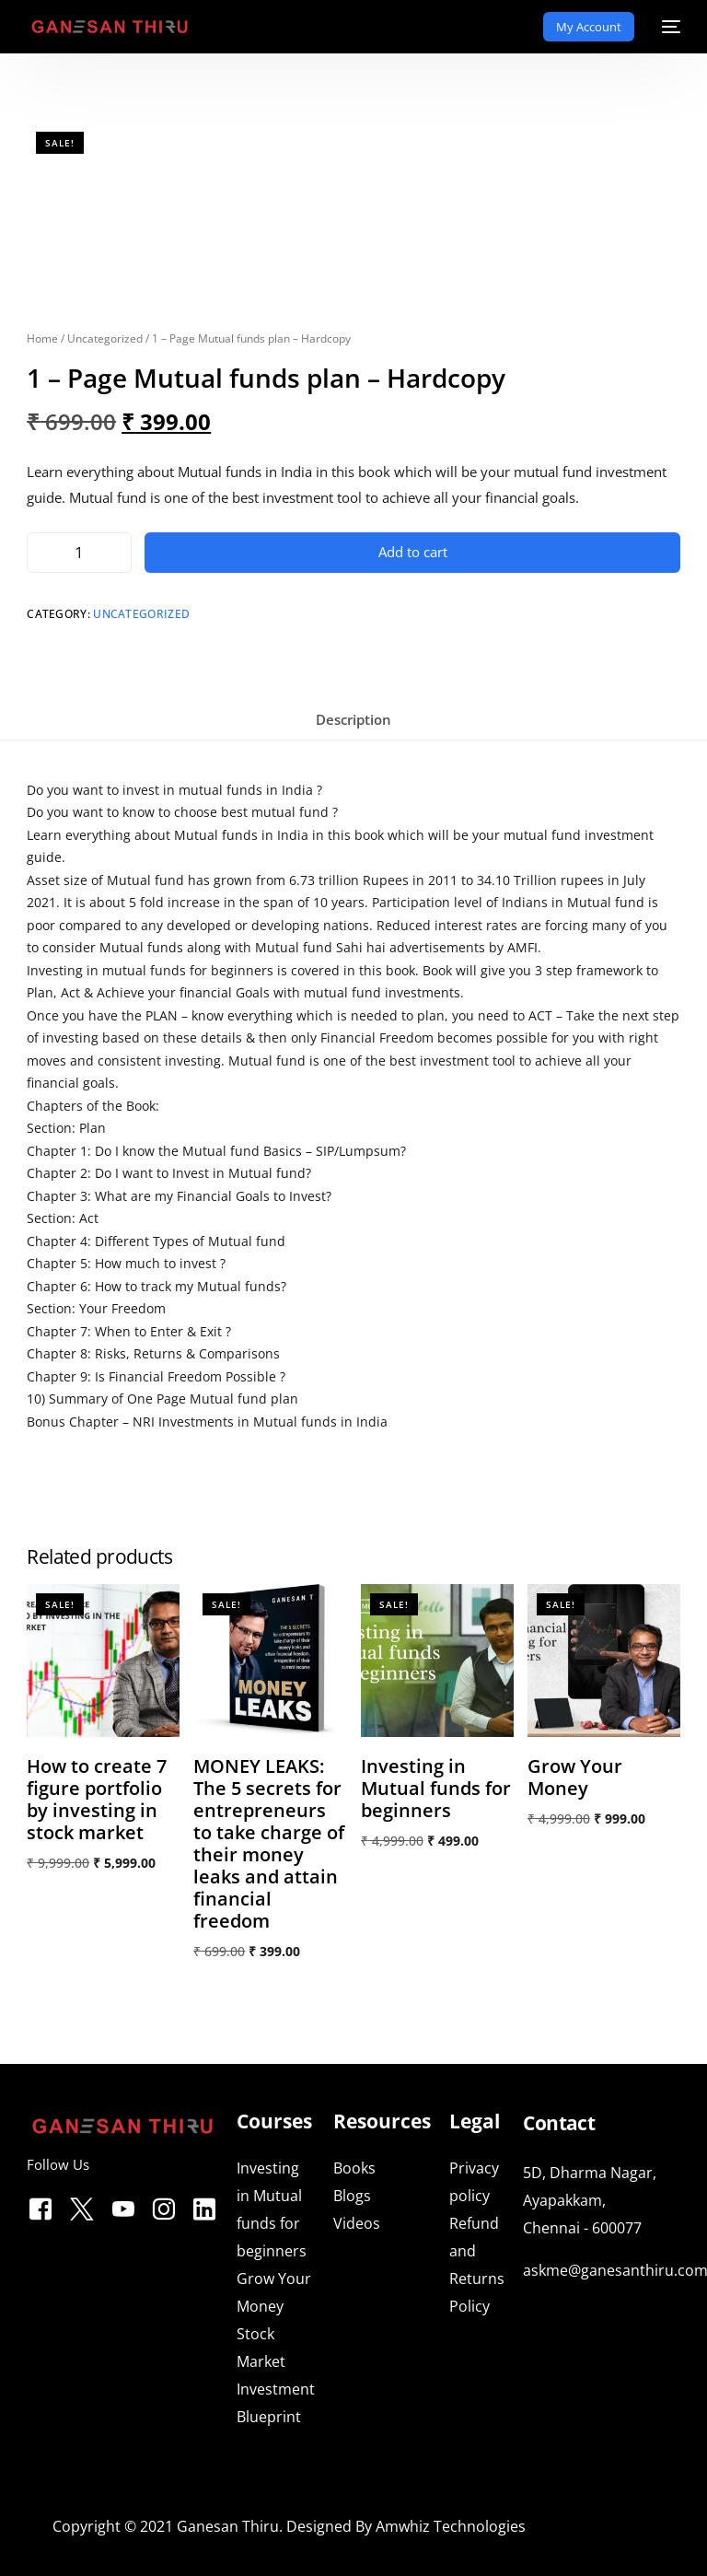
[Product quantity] (79, 552)
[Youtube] (123, 2206)
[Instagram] (164, 2206)
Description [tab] (353, 719)
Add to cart (412, 551)
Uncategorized (105, 338)
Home (42, 338)
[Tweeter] (82, 2206)
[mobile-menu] (666, 27)
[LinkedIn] (204, 2206)
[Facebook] (40, 2206)
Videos (356, 2223)
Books (354, 2168)
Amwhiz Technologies (451, 2526)
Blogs (352, 2196)
